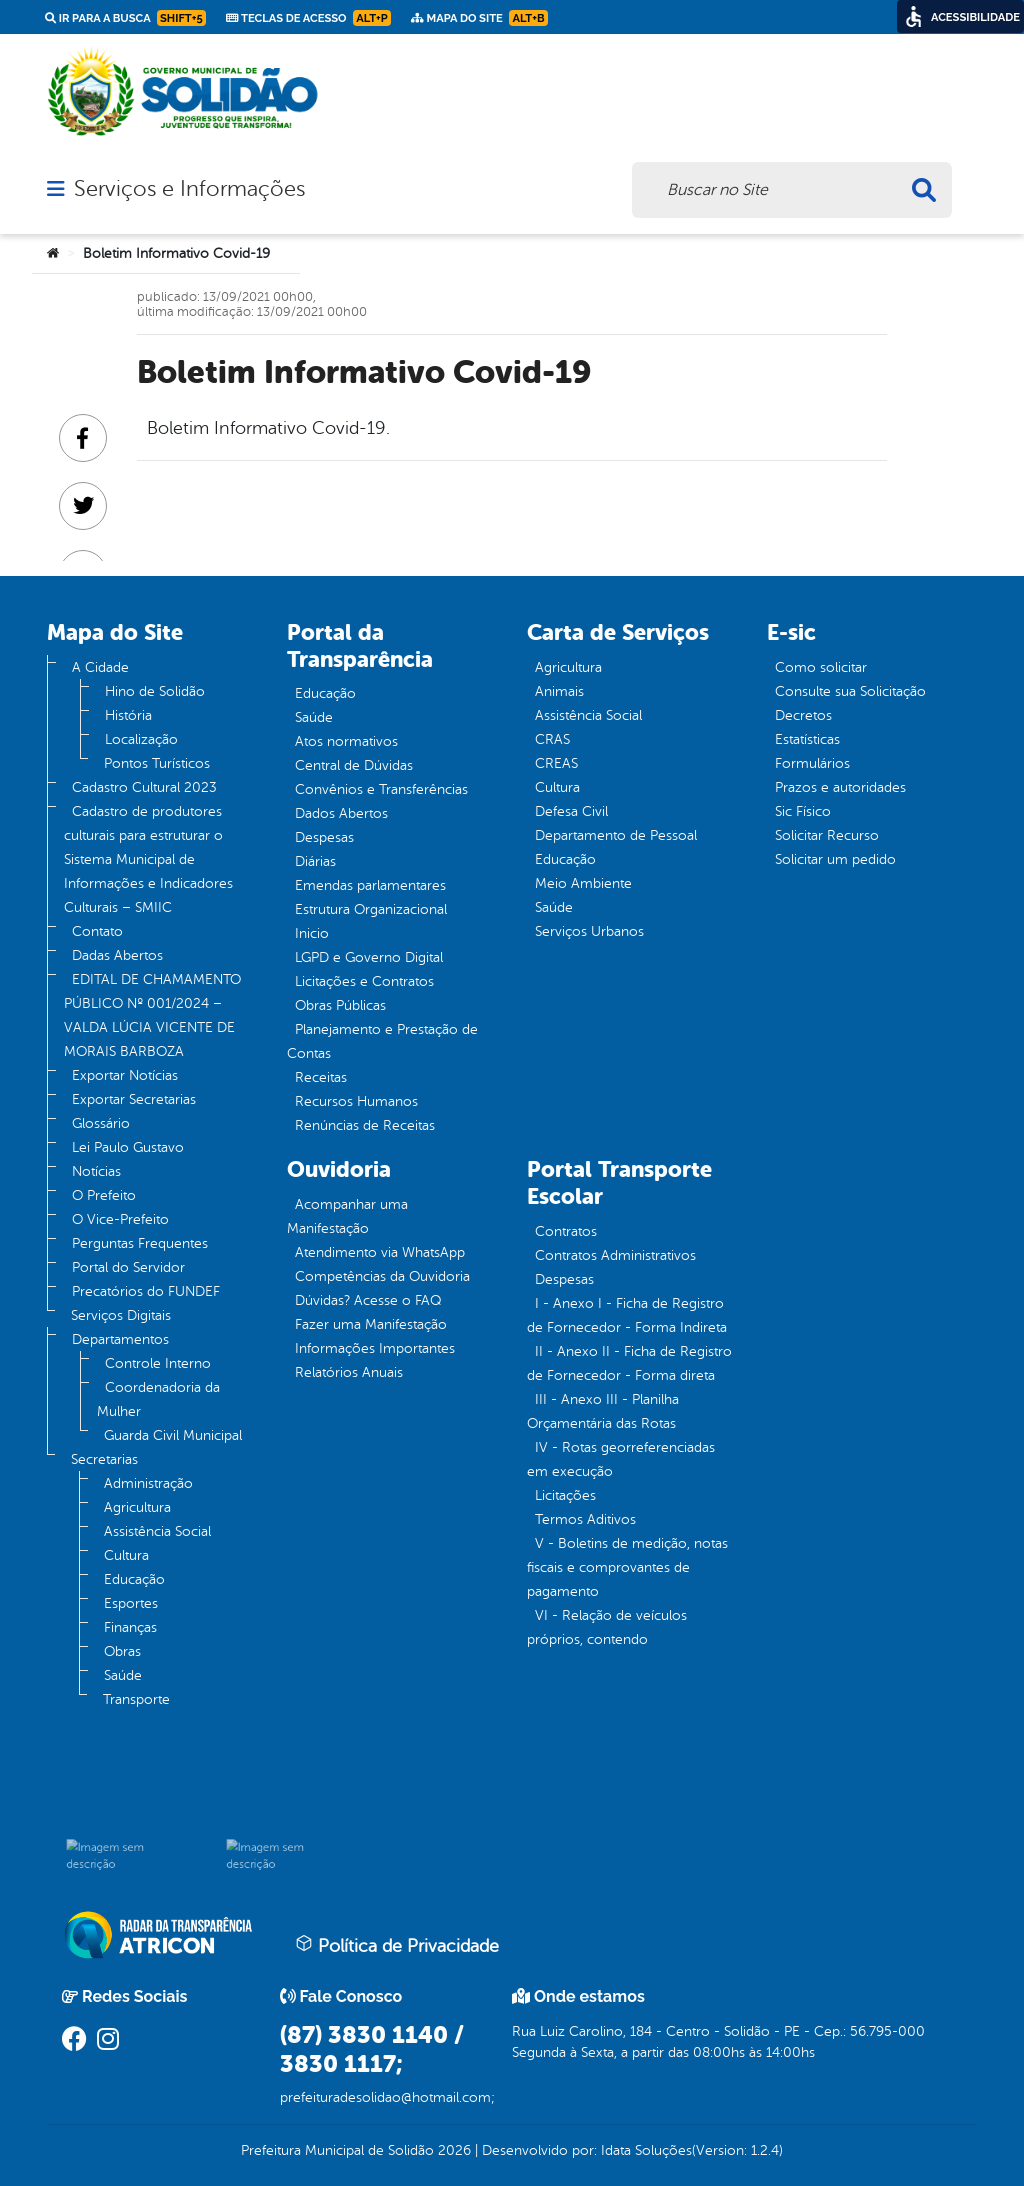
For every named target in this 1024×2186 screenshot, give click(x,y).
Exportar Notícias (125, 1075)
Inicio (312, 933)
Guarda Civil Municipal (173, 1435)
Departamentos (120, 1339)
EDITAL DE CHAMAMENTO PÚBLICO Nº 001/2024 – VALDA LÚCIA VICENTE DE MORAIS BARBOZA (152, 1015)
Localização (141, 739)
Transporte (136, 1699)
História (128, 715)
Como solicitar (821, 667)
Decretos (803, 715)
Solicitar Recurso (827, 835)
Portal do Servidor (128, 1267)
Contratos (566, 1231)
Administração (148, 1483)
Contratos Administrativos (615, 1255)
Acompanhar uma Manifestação (347, 1216)
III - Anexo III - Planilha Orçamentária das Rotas (603, 1411)
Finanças (130, 1627)
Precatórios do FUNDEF (146, 1291)
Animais (559, 691)
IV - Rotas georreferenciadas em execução (621, 1459)
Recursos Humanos (356, 1101)
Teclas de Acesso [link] (308, 18)
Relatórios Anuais (349, 1372)
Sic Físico (803, 811)
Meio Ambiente (583, 883)
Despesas (324, 837)
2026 (452, 2150)
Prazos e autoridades (840, 787)
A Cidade (100, 667)
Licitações (565, 1495)
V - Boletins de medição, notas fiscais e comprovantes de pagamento (627, 1567)
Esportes (131, 1603)
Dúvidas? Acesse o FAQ (368, 1300)
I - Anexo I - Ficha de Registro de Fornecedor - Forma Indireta (627, 1315)
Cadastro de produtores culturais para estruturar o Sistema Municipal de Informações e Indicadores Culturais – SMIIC (148, 859)
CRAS (552, 739)
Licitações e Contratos (364, 981)
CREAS (556, 763)
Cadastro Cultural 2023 (144, 787)
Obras (122, 1651)
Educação (134, 1579)
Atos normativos (346, 741)
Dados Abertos (341, 813)
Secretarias (104, 1459)
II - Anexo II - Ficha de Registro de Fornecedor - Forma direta (629, 1363)
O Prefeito (104, 1195)
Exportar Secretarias (134, 1099)
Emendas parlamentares (370, 885)
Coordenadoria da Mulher (158, 1399)
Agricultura (137, 1507)
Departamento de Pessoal (616, 835)
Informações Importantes (375, 1348)
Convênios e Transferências (381, 789)
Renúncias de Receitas (365, 1125)
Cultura (126, 1555)
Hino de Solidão (155, 691)
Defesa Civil (571, 811)
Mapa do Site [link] (479, 18)
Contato (97, 931)
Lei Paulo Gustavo (128, 1147)
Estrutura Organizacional (371, 909)
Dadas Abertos (117, 955)
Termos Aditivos (585, 1519)
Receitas (321, 1077)
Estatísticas (807, 739)
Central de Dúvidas (354, 765)
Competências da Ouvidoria (382, 1276)
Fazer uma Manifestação (371, 1324)
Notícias (96, 1171)
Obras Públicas (340, 1005)
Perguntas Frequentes (140, 1243)
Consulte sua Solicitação (850, 691)
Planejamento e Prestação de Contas (382, 1041)
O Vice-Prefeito (120, 1219)
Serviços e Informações (189, 189)
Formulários (812, 763)
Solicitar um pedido (835, 859)
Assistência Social (157, 1531)
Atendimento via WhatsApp (380, 1252)
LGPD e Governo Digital (369, 957)
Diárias (315, 861)
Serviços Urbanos (589, 931)
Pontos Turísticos (157, 763)
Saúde (123, 1675)
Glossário (101, 1123)
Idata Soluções (646, 2150)
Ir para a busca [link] (125, 18)
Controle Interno (158, 1363)
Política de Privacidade (397, 1945)
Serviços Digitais (121, 1315)
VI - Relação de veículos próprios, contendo (607, 1627)
